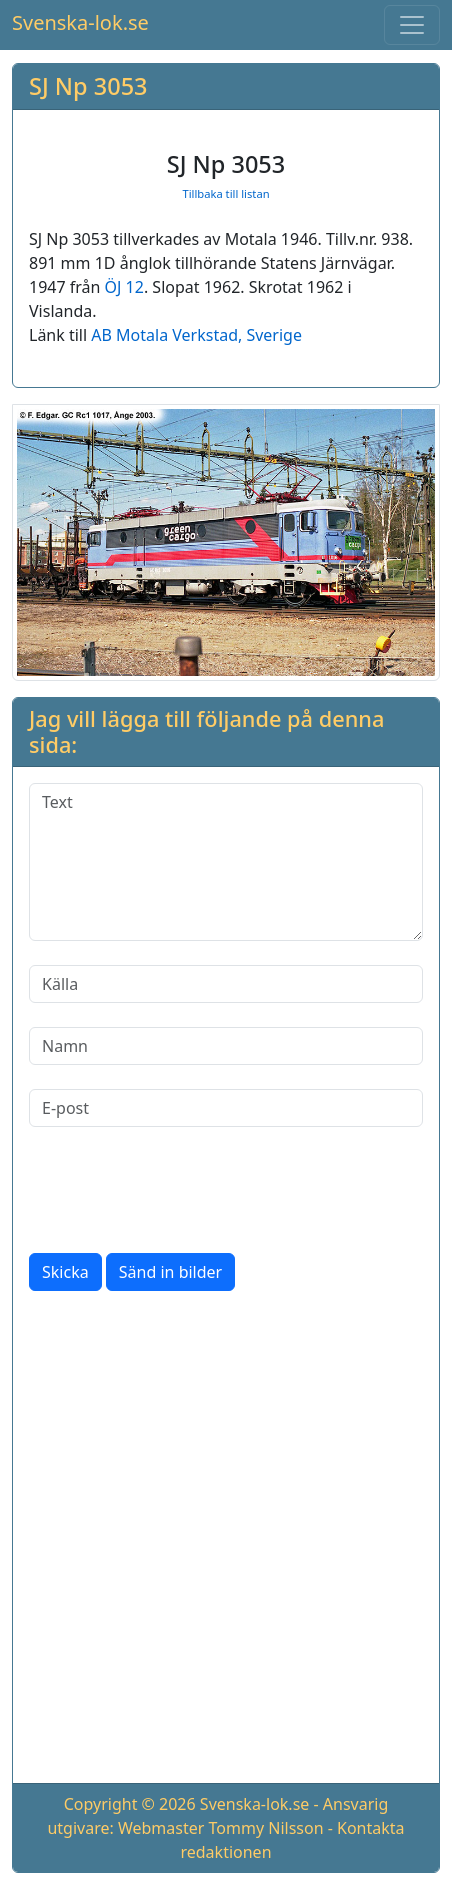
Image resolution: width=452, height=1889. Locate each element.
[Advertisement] (226, 1541)
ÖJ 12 (124, 287)
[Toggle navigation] (412, 25)
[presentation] (181, 1190)
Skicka (65, 1272)
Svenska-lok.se (80, 22)
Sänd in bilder (170, 1272)
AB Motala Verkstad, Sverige (196, 335)
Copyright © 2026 (130, 1804)
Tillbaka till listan (225, 193)
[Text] (226, 862)
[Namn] (226, 1046)
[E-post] (226, 1108)
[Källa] (226, 984)
